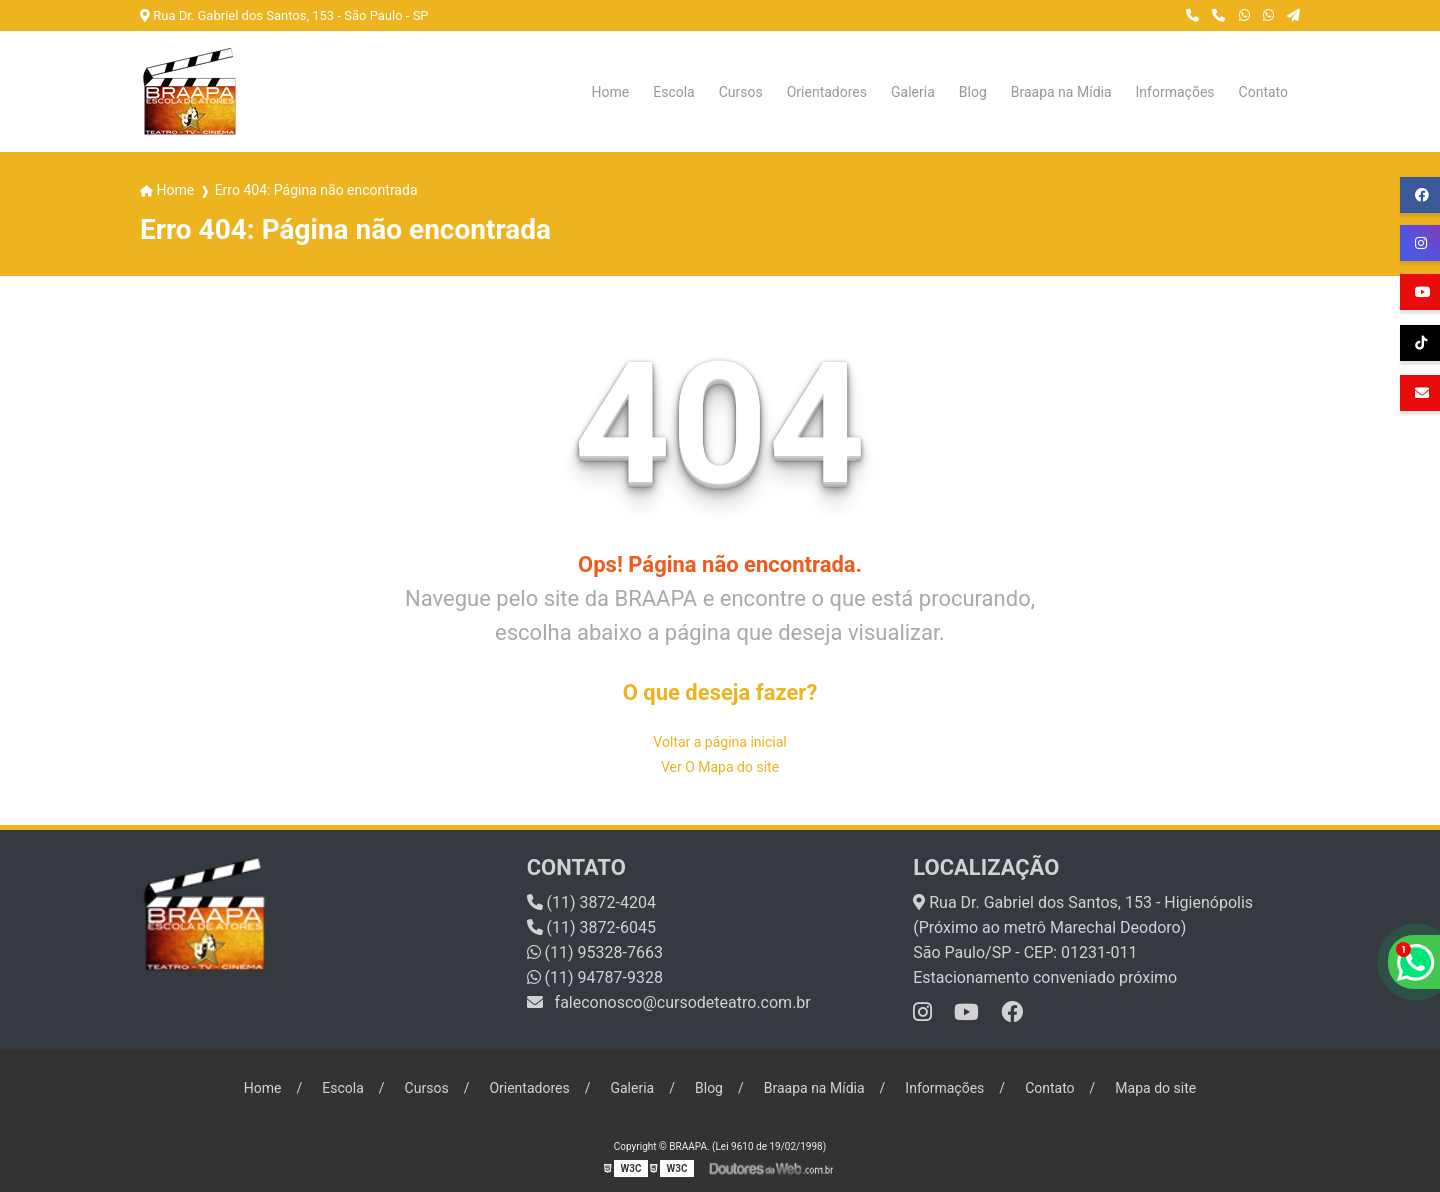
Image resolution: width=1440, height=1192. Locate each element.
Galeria (913, 92)
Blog (973, 92)
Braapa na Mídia (1061, 92)
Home (611, 92)
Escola (674, 92)
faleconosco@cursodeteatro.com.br (669, 1002)
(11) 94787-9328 (595, 977)
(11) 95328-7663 (595, 952)
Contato (1263, 92)
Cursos (741, 92)
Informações (1175, 92)
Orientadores (827, 92)
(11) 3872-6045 (591, 927)
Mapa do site (1155, 1088)
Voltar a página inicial (719, 742)
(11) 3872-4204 (591, 902)
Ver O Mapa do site (720, 767)
